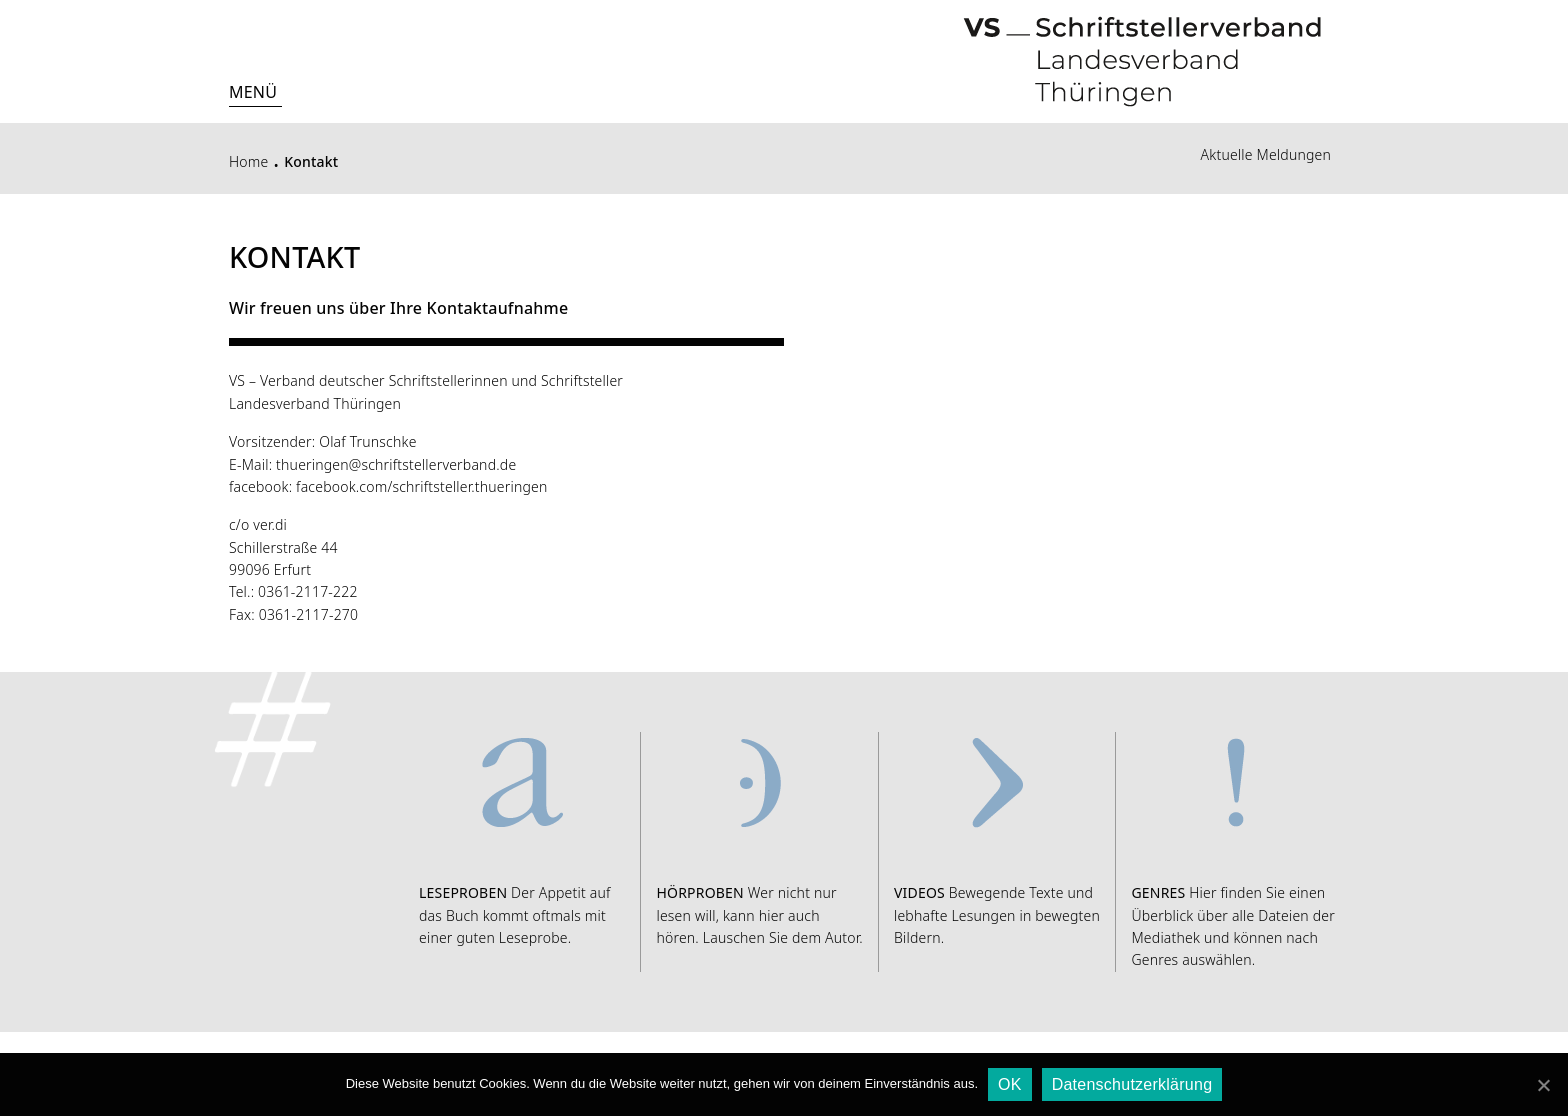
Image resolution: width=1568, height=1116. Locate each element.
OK (1010, 1084)
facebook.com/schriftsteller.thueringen (421, 486)
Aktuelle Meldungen (1266, 154)
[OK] (1543, 1085)
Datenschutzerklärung (1132, 1084)
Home (248, 161)
